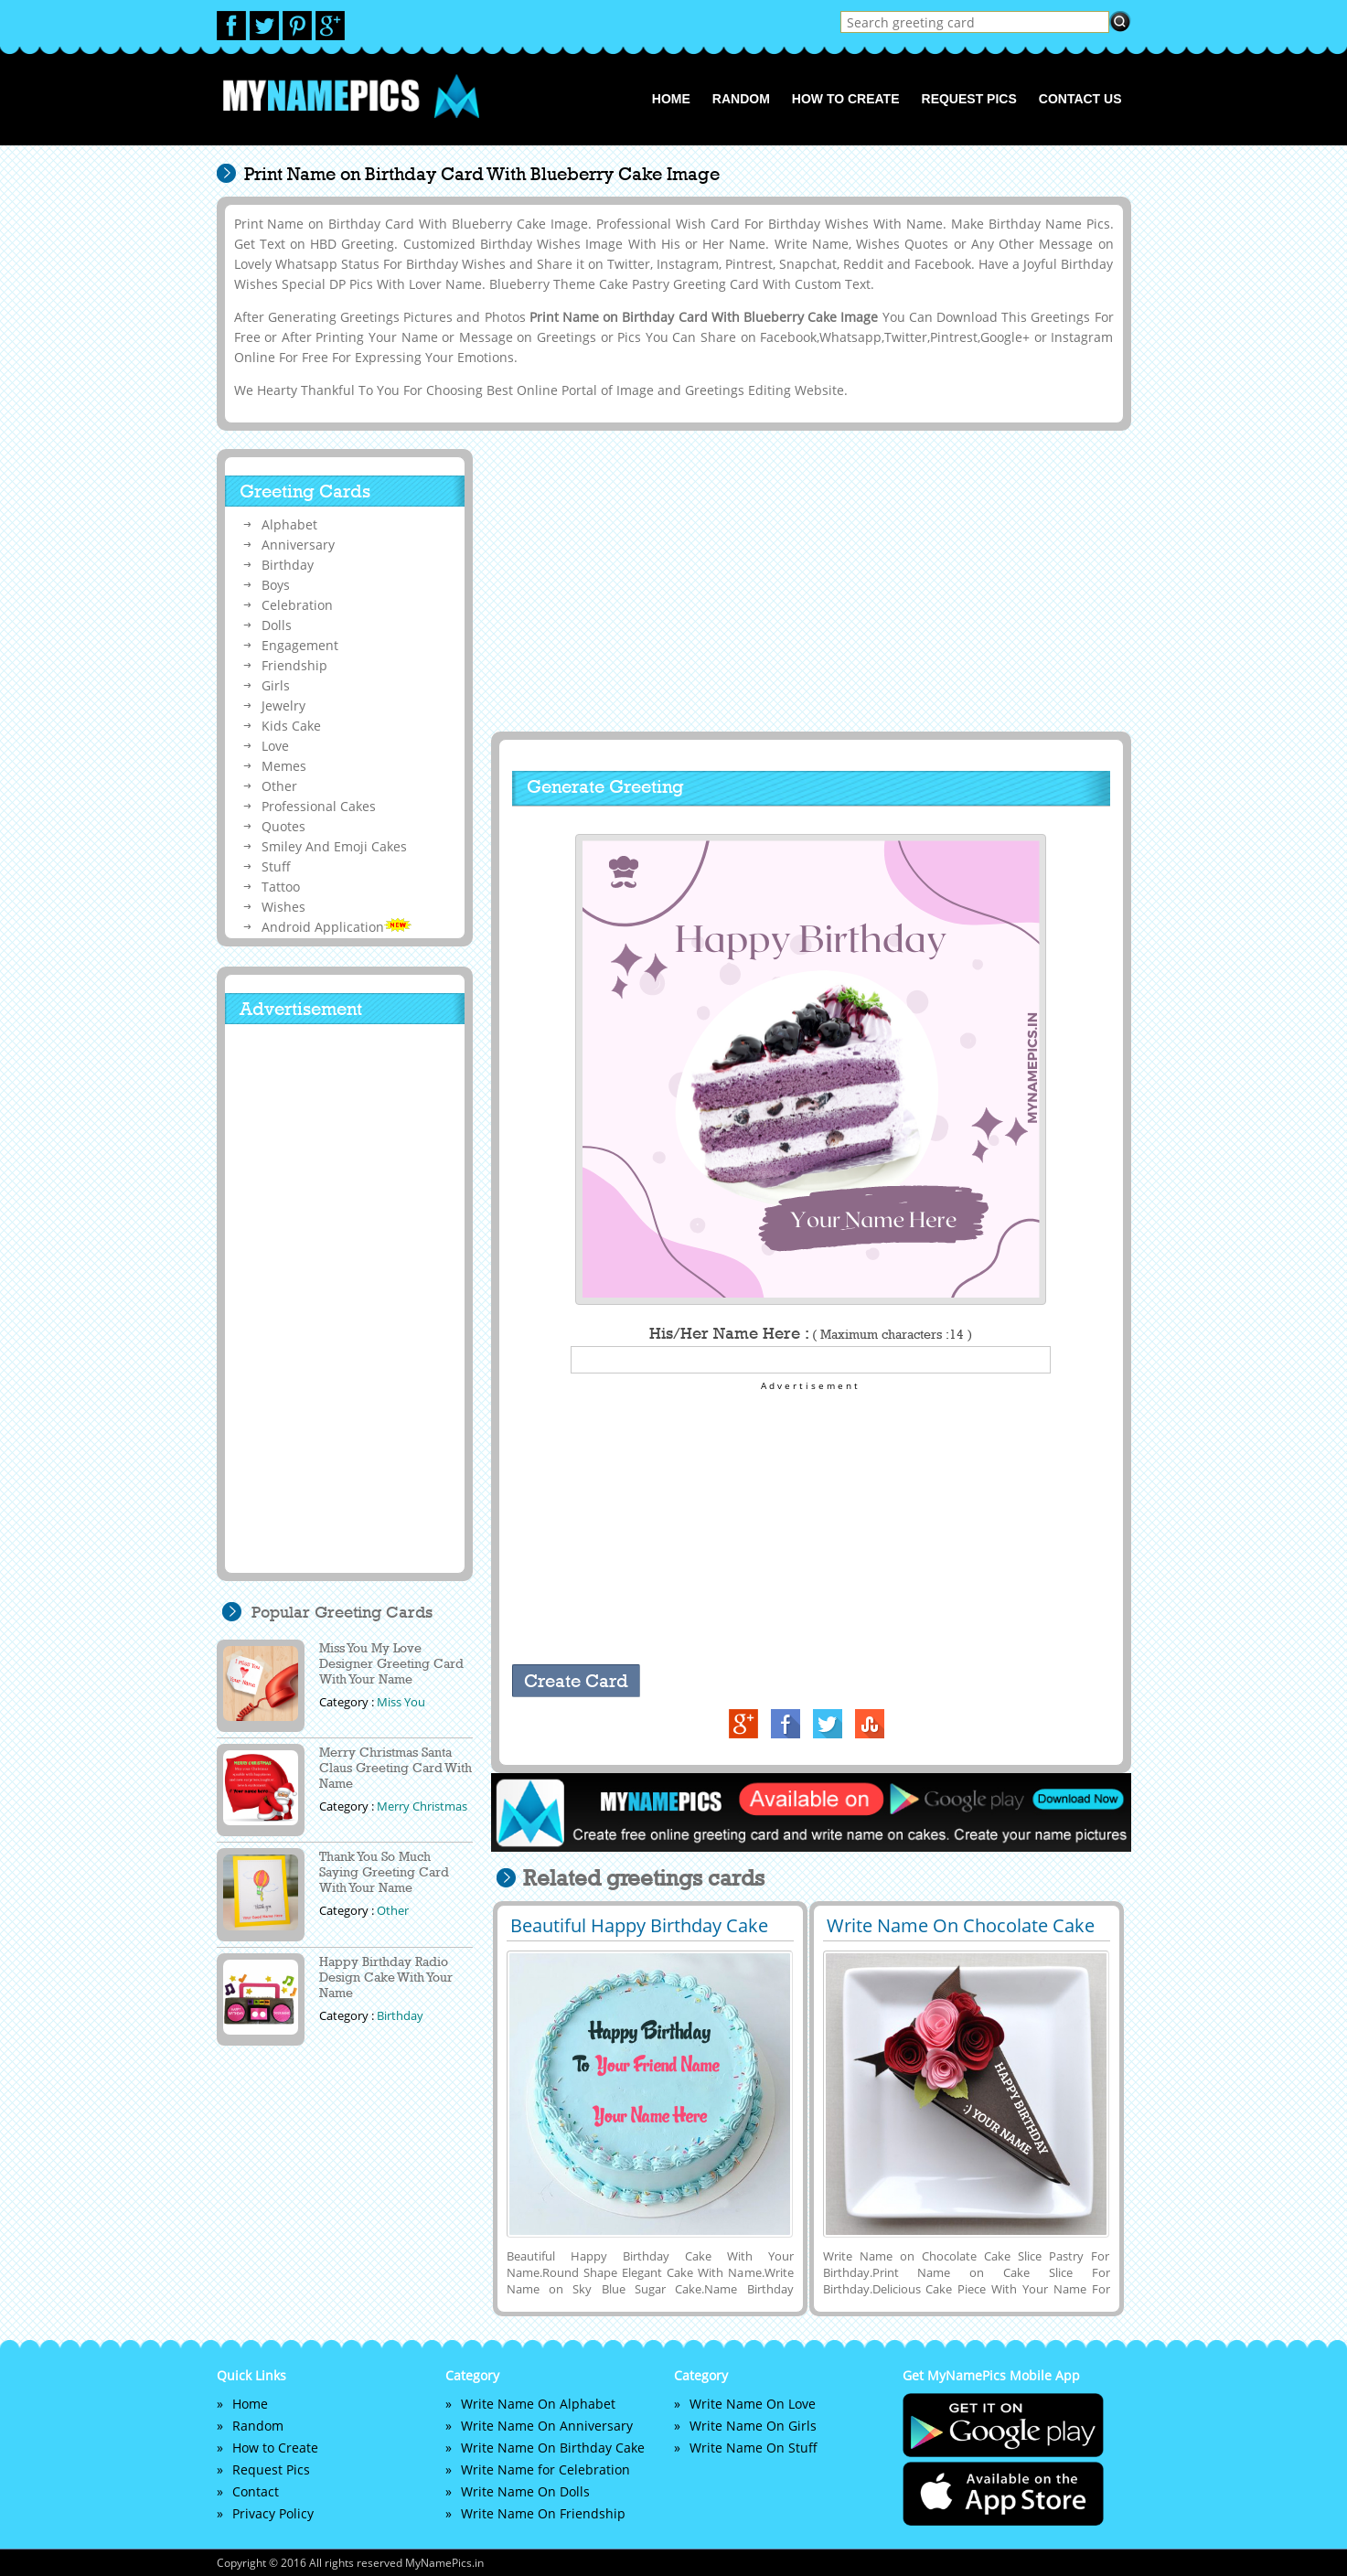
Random (741, 98)
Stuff (276, 866)
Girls (276, 685)
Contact (255, 2491)
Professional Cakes (319, 806)
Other (279, 786)
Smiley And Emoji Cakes (334, 846)
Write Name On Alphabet (538, 2403)
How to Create (846, 98)
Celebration (297, 605)
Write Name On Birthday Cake (553, 2447)
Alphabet (289, 524)
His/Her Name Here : (810, 1333)
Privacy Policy (273, 2513)
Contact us (1080, 98)
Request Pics (969, 98)
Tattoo (281, 886)
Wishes (283, 906)
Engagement (300, 645)
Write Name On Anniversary (547, 2425)
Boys (276, 584)
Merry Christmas (422, 1806)
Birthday (288, 564)
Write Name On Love (753, 2403)
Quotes (283, 826)
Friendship (294, 665)
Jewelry (283, 705)
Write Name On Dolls (525, 2491)
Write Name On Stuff (754, 2447)
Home (671, 98)
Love (275, 745)
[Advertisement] (808, 581)
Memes (284, 766)
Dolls (277, 625)
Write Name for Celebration (545, 2469)
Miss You (401, 1702)
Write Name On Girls (753, 2425)
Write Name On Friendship (543, 2513)
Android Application (337, 926)
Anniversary (298, 544)
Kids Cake (291, 725)
